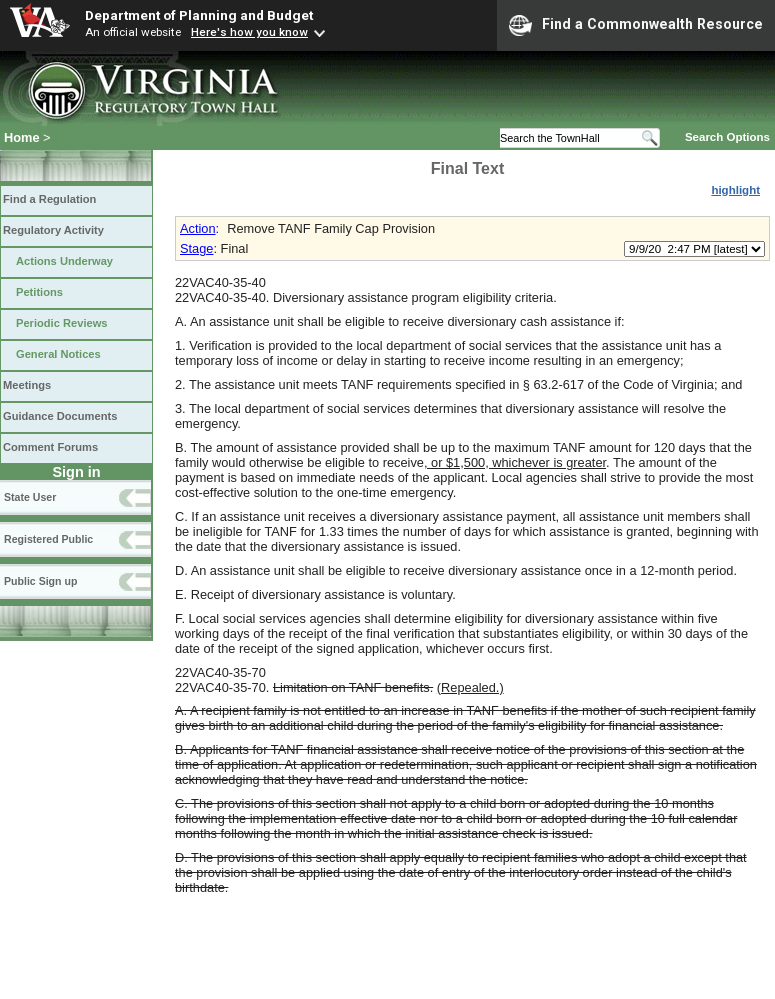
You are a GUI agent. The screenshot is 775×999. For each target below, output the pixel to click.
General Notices (58, 354)
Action (198, 228)
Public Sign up (40, 581)
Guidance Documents (60, 416)
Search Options (727, 137)
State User (30, 497)
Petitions (39, 292)
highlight (735, 190)
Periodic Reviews (62, 323)
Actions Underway (64, 261)
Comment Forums (50, 447)
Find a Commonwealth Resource (636, 25)
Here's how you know (249, 32)
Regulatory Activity (53, 230)
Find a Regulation (49, 199)
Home (22, 137)
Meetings (27, 385)
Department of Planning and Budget (199, 15)
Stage (196, 248)
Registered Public (48, 539)
